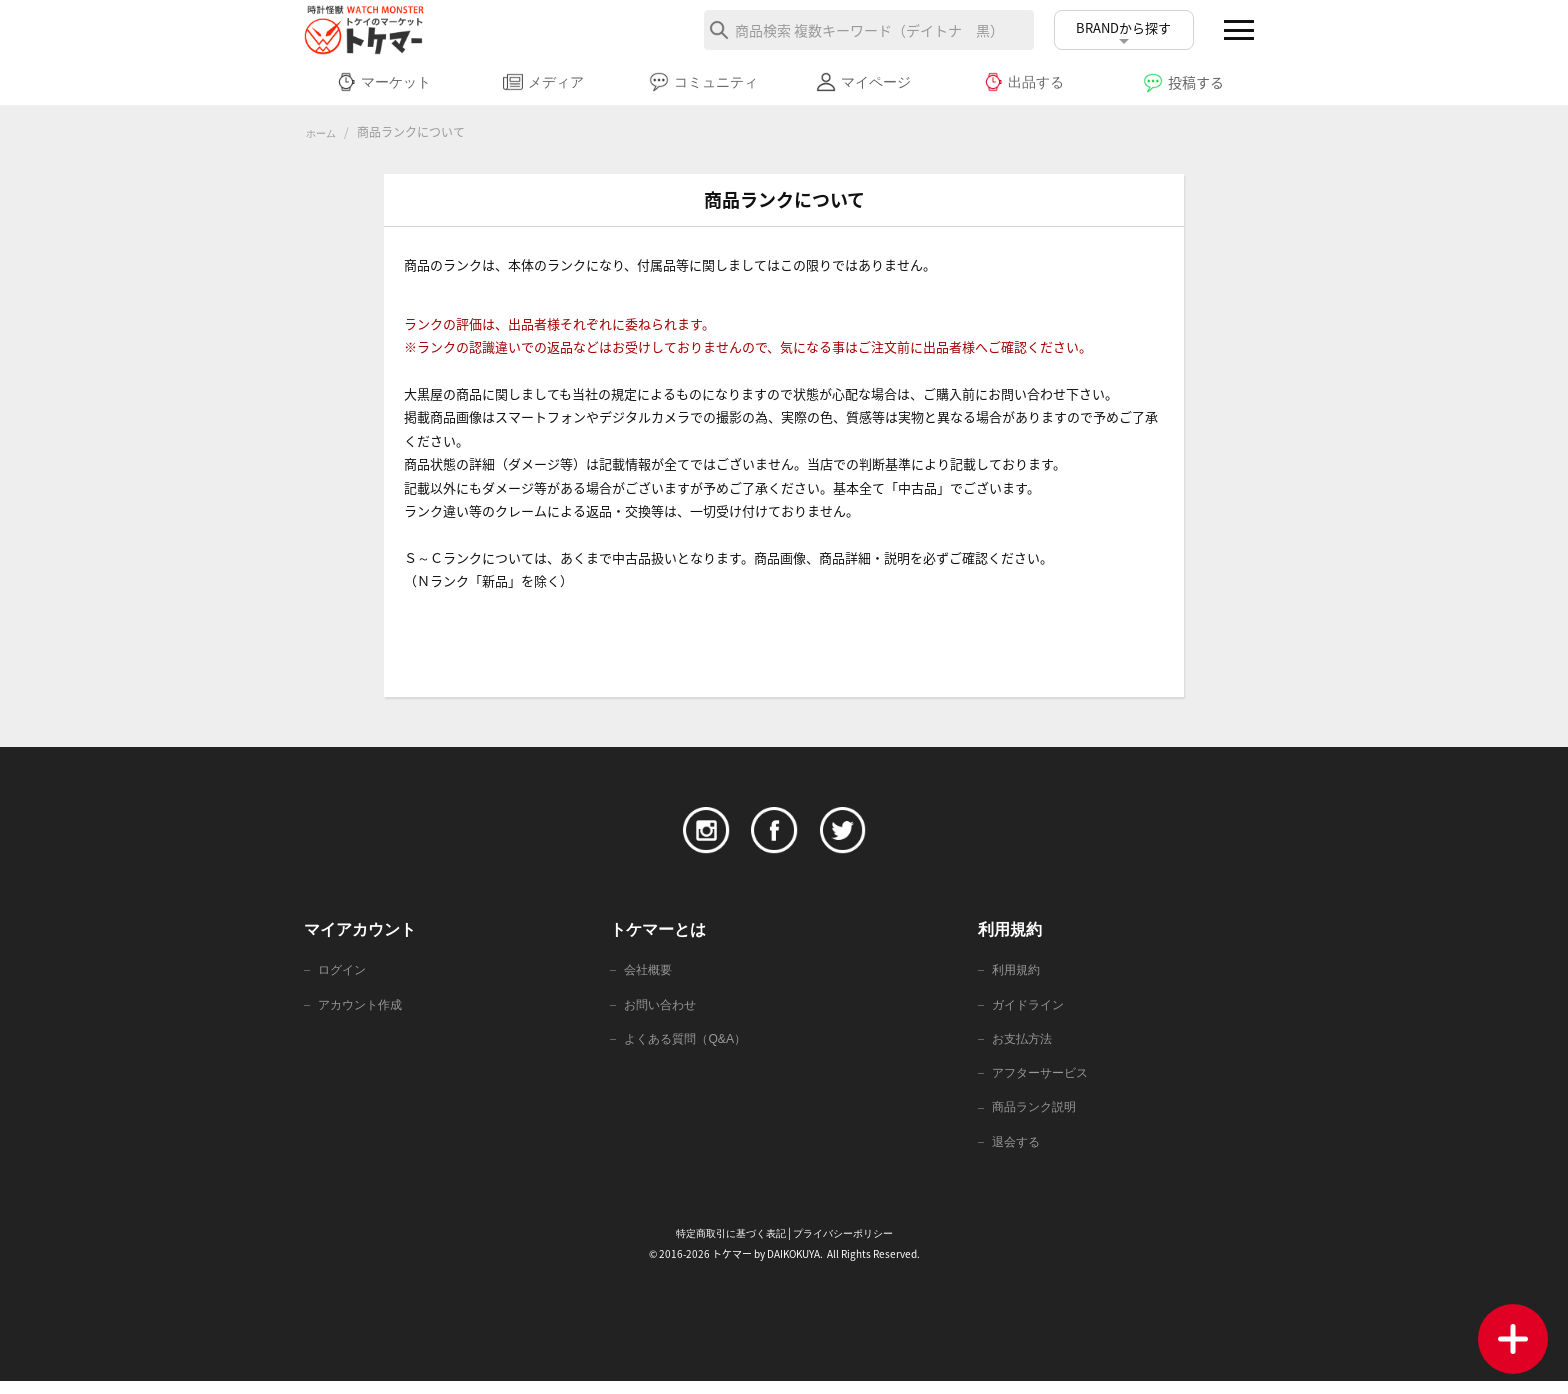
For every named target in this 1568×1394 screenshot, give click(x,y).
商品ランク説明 (1037, 1118)
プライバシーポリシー (848, 1247)
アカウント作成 (363, 1010)
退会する (1018, 1154)
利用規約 (1018, 974)
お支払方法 (1024, 1046)
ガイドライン (1031, 1010)
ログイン (344, 974)
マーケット (383, 82)
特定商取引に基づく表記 (725, 1247)
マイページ (863, 82)
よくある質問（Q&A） (689, 1046)
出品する (1023, 82)
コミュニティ (703, 82)
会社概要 (650, 974)
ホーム (324, 133)
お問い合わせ (663, 1010)
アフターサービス (1044, 1082)
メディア (543, 82)
